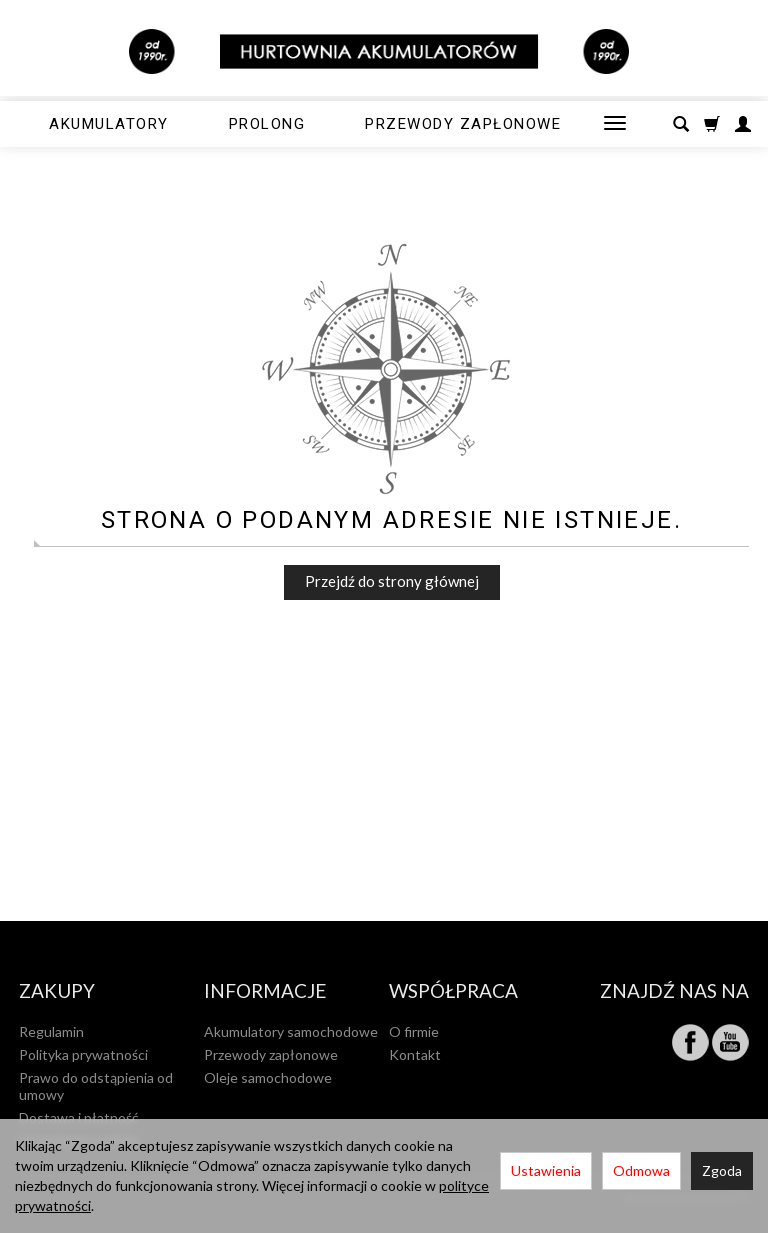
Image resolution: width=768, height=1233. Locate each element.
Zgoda (722, 1170)
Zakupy (57, 991)
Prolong (267, 124)
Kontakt (415, 1054)
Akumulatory (109, 124)
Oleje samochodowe (268, 1077)
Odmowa (641, 1170)
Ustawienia (546, 1170)
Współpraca (453, 991)
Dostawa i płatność (79, 1117)
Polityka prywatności (83, 1054)
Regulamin (51, 1031)
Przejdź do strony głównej (392, 581)
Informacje (265, 991)
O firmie (414, 1031)
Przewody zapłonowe (463, 124)
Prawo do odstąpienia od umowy (96, 1086)
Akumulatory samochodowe (291, 1031)
